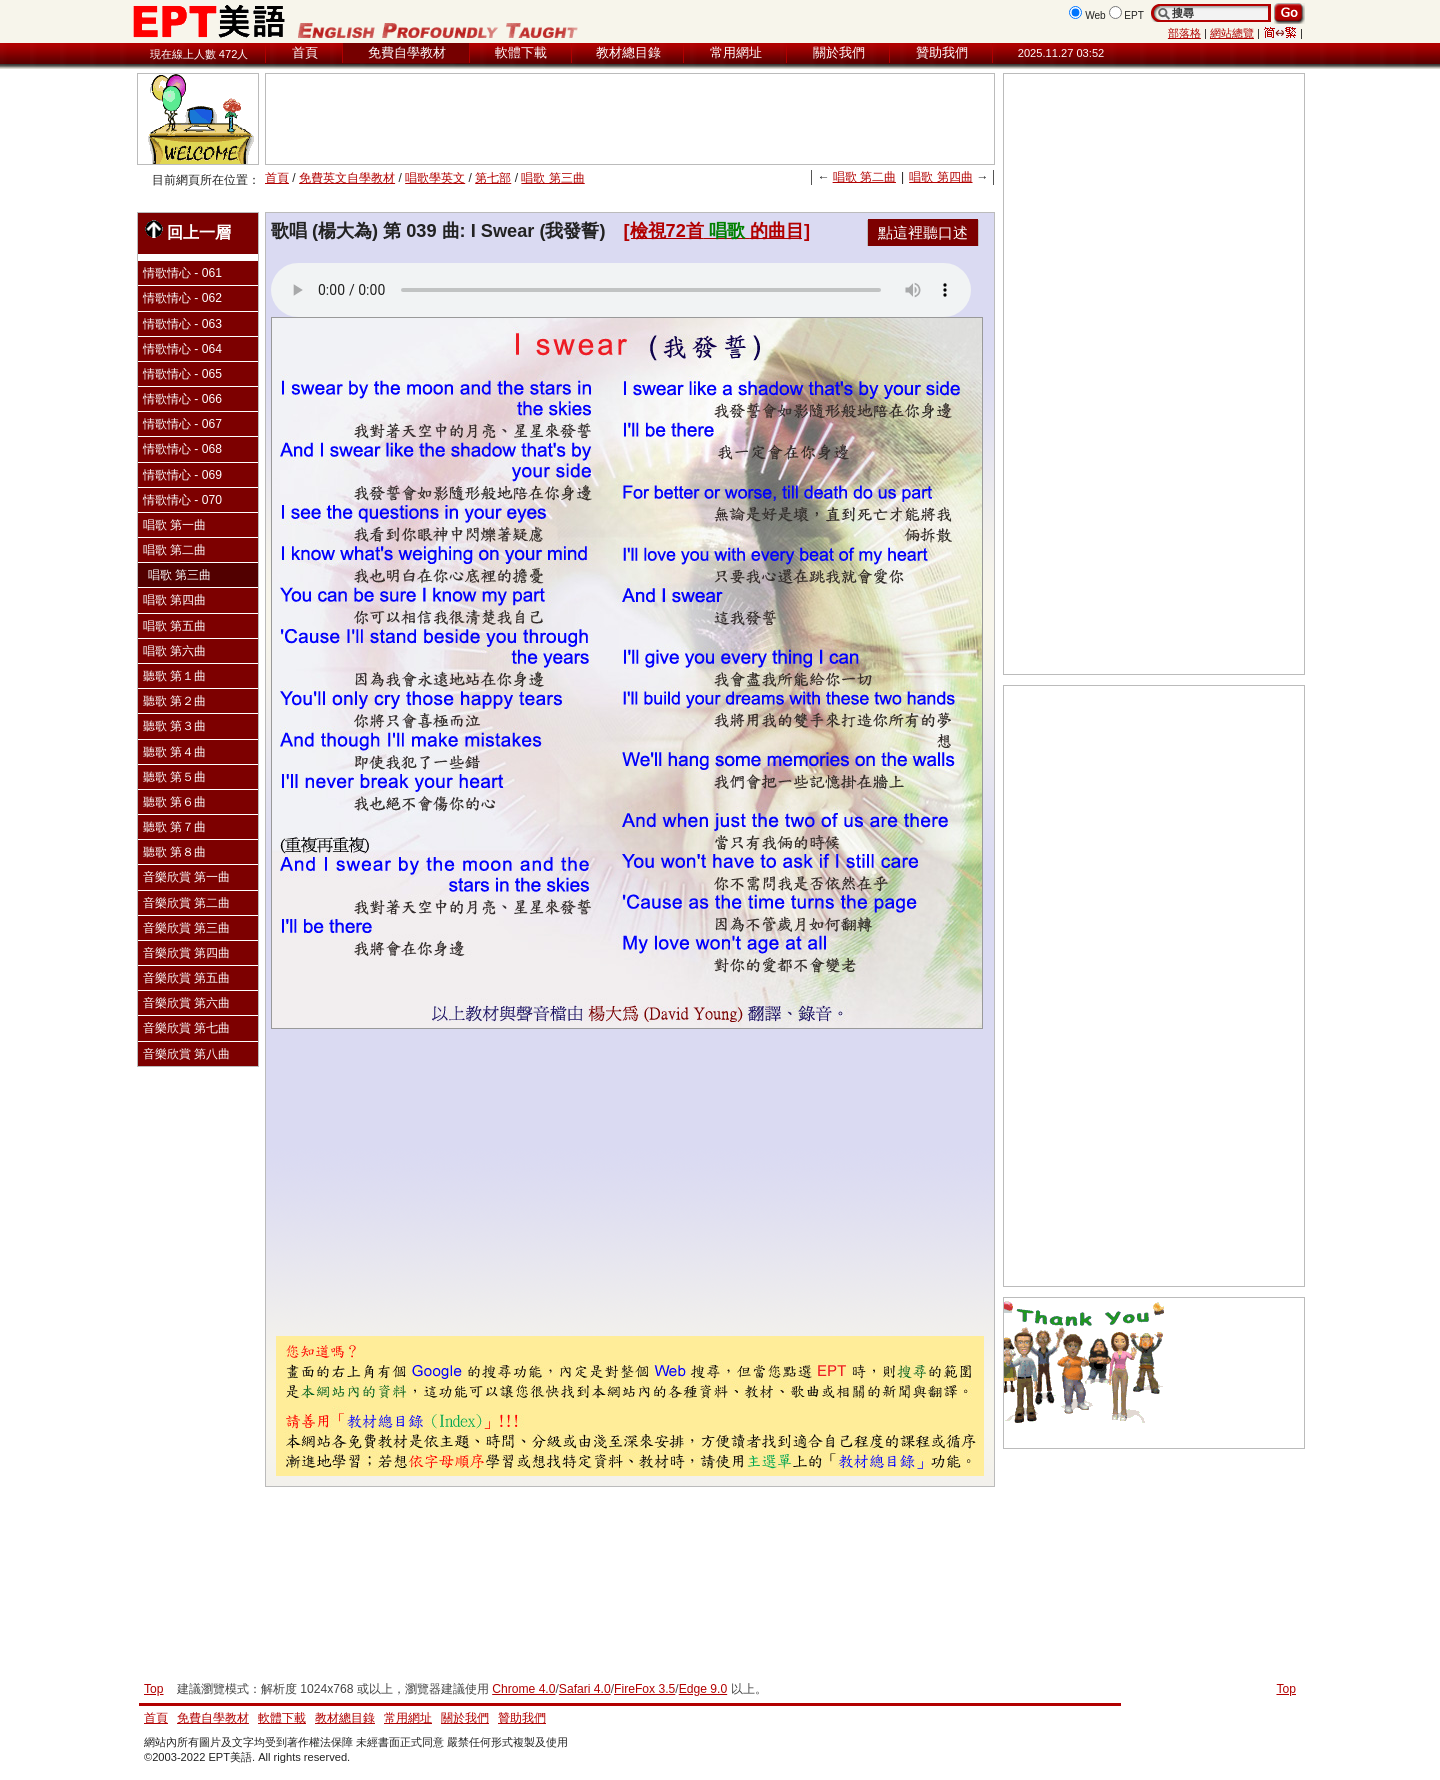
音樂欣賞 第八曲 (186, 1054)
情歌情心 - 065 (182, 374)
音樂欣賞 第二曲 (186, 903)
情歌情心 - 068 (182, 449)
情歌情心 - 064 (182, 349)
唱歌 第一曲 (174, 525)
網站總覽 (1232, 33)
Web (1095, 15)
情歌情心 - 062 (182, 298)
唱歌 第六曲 (174, 651)
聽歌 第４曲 (174, 752)
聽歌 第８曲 (174, 852)
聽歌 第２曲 (174, 701)
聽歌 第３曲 (174, 726)
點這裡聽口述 (923, 232)
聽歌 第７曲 (174, 827)
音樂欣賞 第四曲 (186, 953)
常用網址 (736, 52)
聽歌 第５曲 (174, 777)
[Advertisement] (630, 119)
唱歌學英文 (435, 178)
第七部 (493, 178)
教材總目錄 (628, 52)
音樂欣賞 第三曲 (186, 928)
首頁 (305, 52)
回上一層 (188, 230)
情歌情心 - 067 (182, 424)
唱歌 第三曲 (552, 178)
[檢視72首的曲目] (717, 231)
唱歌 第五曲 (174, 626)
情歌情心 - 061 (182, 273)
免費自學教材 (407, 52)
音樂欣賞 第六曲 (186, 1003)
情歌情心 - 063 (182, 324)
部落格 (1184, 33)
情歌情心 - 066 (182, 399)
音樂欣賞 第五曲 (186, 978)
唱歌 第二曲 (864, 177)
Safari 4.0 (585, 1689)
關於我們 (839, 52)
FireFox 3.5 (644, 1689)
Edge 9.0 (703, 1689)
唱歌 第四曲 (940, 177)
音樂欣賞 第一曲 (186, 877)
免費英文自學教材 (347, 178)
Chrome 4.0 (523, 1689)
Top (1286, 1689)
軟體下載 (521, 52)
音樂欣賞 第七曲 (186, 1028)
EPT (1134, 15)
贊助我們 (942, 52)
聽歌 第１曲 (174, 676)
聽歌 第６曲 (174, 802)
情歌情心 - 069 (182, 475)
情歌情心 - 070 (182, 500)
